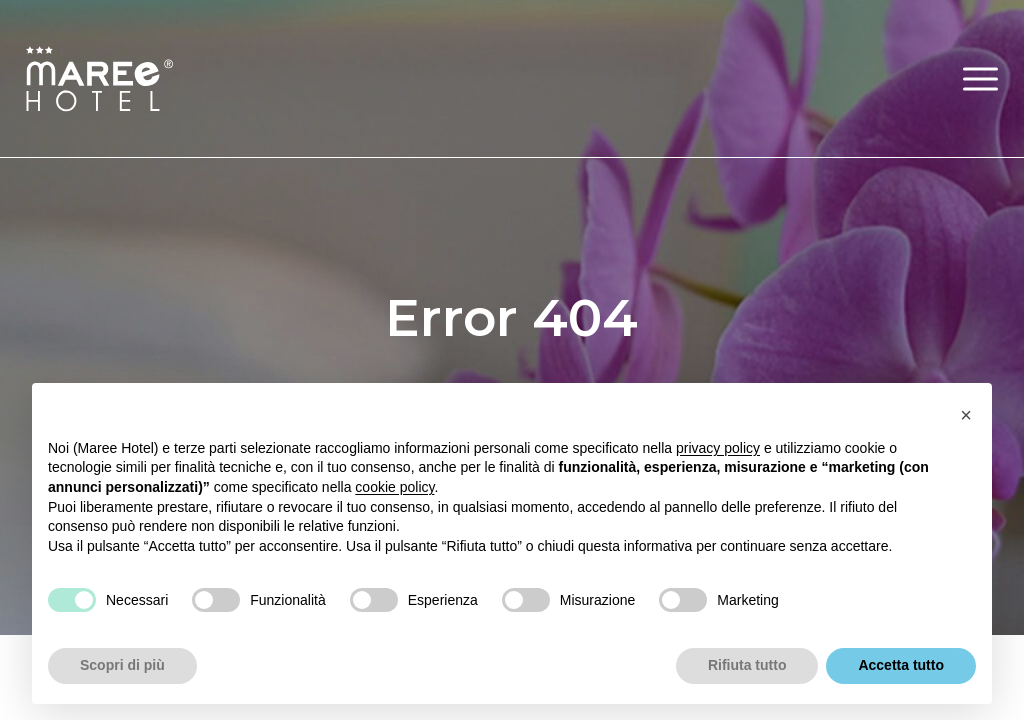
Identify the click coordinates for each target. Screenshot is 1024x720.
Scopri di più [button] (122, 665)
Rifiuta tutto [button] (747, 665)
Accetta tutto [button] (901, 665)
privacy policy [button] (718, 448)
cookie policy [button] (394, 487)
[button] (980, 78)
